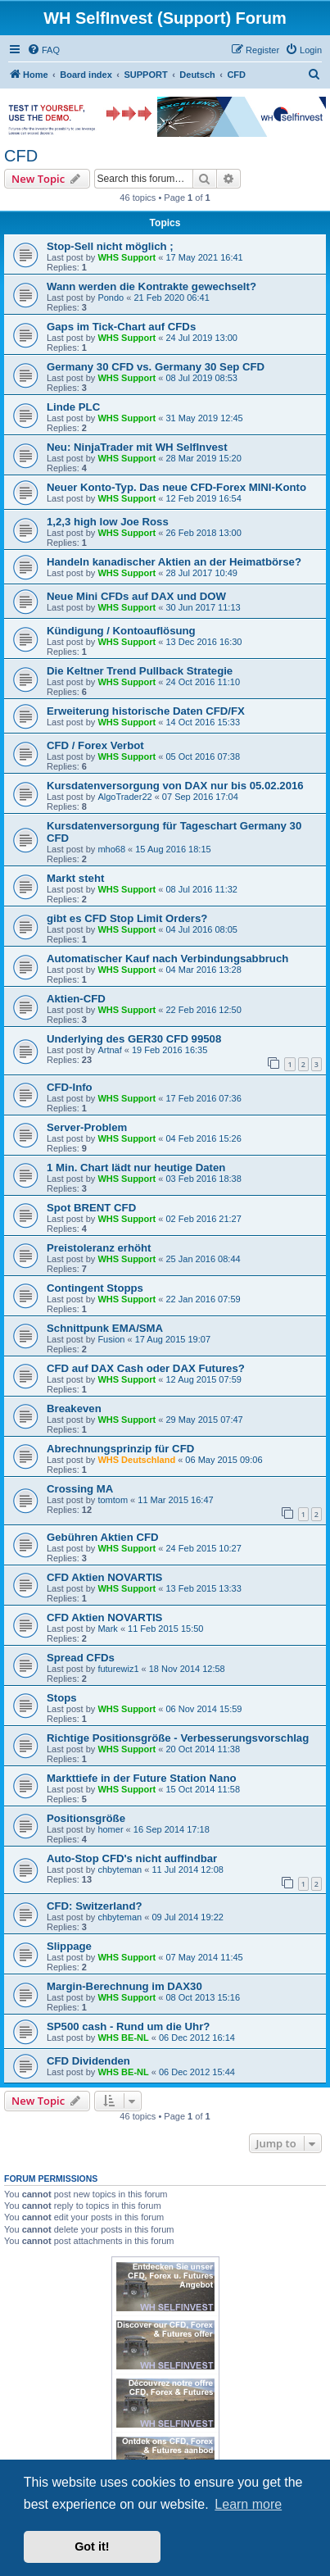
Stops (62, 1698)
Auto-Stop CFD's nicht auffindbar (132, 1858)
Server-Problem (87, 1127)
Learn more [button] (248, 2504)
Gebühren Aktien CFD (103, 1537)
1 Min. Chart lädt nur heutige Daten (136, 1167)
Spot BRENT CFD (91, 1208)
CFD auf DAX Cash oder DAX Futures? (146, 1368)
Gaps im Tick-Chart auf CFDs (121, 326)
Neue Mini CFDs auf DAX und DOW (136, 596)
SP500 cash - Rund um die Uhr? (128, 2026)
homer (110, 1829)
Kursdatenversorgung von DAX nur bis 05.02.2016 (175, 785)
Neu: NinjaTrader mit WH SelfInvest (137, 447)
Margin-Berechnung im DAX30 (124, 1986)
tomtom (112, 1500)
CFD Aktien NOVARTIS (104, 1577)
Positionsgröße (86, 1818)
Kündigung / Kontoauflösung (121, 631)
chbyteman (119, 1869)
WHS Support (126, 257)
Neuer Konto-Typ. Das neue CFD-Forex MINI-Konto (176, 487)
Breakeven (74, 1408)
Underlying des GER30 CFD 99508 (134, 1039)
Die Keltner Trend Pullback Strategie (140, 671)
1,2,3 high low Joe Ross (108, 522)
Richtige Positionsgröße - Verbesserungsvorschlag (178, 1738)
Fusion (110, 1339)
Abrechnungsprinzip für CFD (120, 1448)
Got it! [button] (92, 2546)
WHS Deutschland (136, 1460)
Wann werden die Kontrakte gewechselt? (151, 286)
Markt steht (75, 878)
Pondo (110, 297)
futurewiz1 (117, 1669)
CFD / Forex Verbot (95, 745)
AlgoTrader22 (124, 797)
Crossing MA (80, 1489)
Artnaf (109, 1050)
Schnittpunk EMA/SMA (105, 1328)
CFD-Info (70, 1087)
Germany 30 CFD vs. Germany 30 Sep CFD (155, 367)
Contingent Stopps (95, 1288)
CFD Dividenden (88, 2061)
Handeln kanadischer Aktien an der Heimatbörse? (174, 562)
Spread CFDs (81, 1657)
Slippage (69, 1946)
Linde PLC (73, 407)
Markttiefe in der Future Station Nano (142, 1778)
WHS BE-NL (122, 2037)
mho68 (111, 849)
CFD (21, 156)
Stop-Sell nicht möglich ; (110, 246)
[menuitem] (43, 50)
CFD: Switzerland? (94, 1906)
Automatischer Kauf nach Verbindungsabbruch (167, 958)
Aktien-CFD (76, 999)
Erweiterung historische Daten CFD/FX (146, 711)
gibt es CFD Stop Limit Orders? (127, 918)
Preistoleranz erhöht (99, 1248)
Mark (107, 1628)
